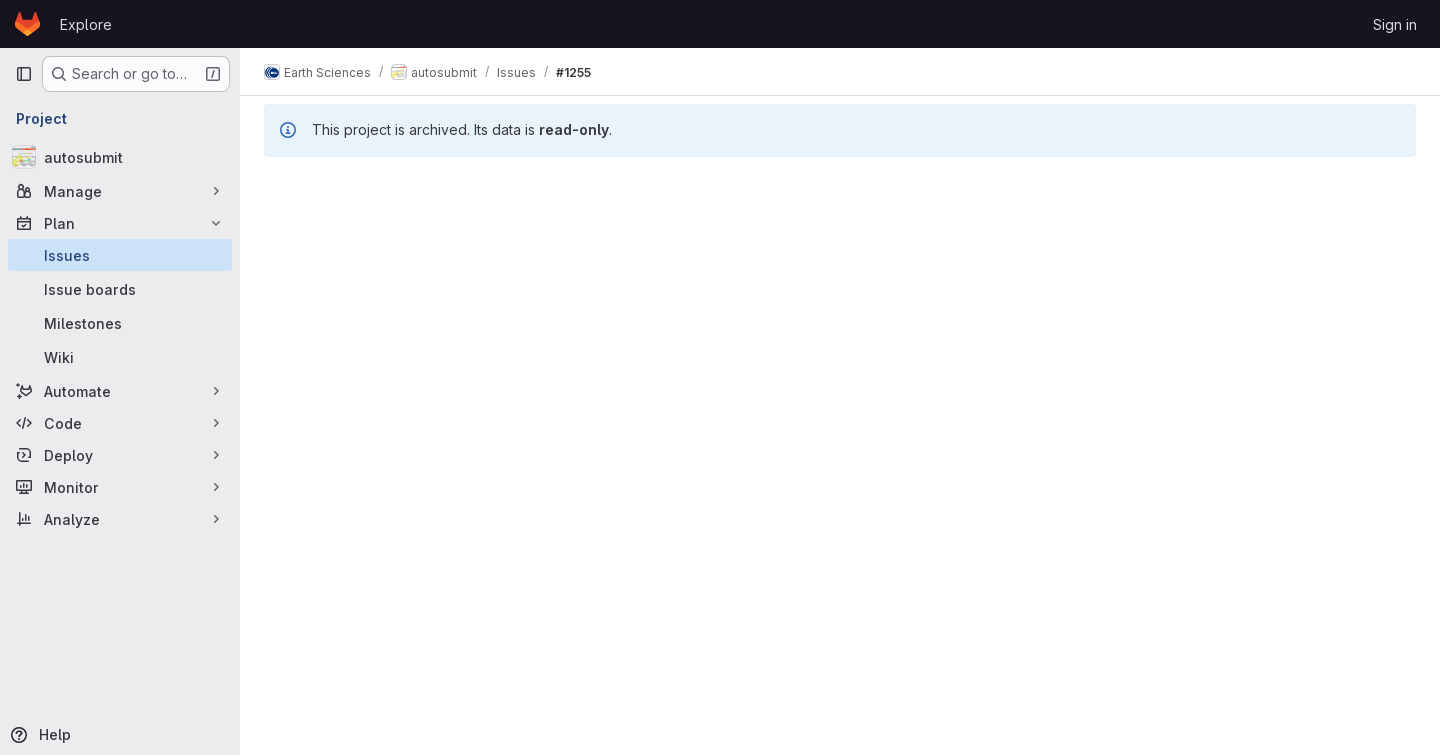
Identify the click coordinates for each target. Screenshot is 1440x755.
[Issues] (120, 255)
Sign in (1395, 24)
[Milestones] (120, 323)
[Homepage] (27, 24)
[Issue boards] (120, 289)
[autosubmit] (120, 157)
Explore (86, 24)
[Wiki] (120, 357)
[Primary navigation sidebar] (24, 74)
